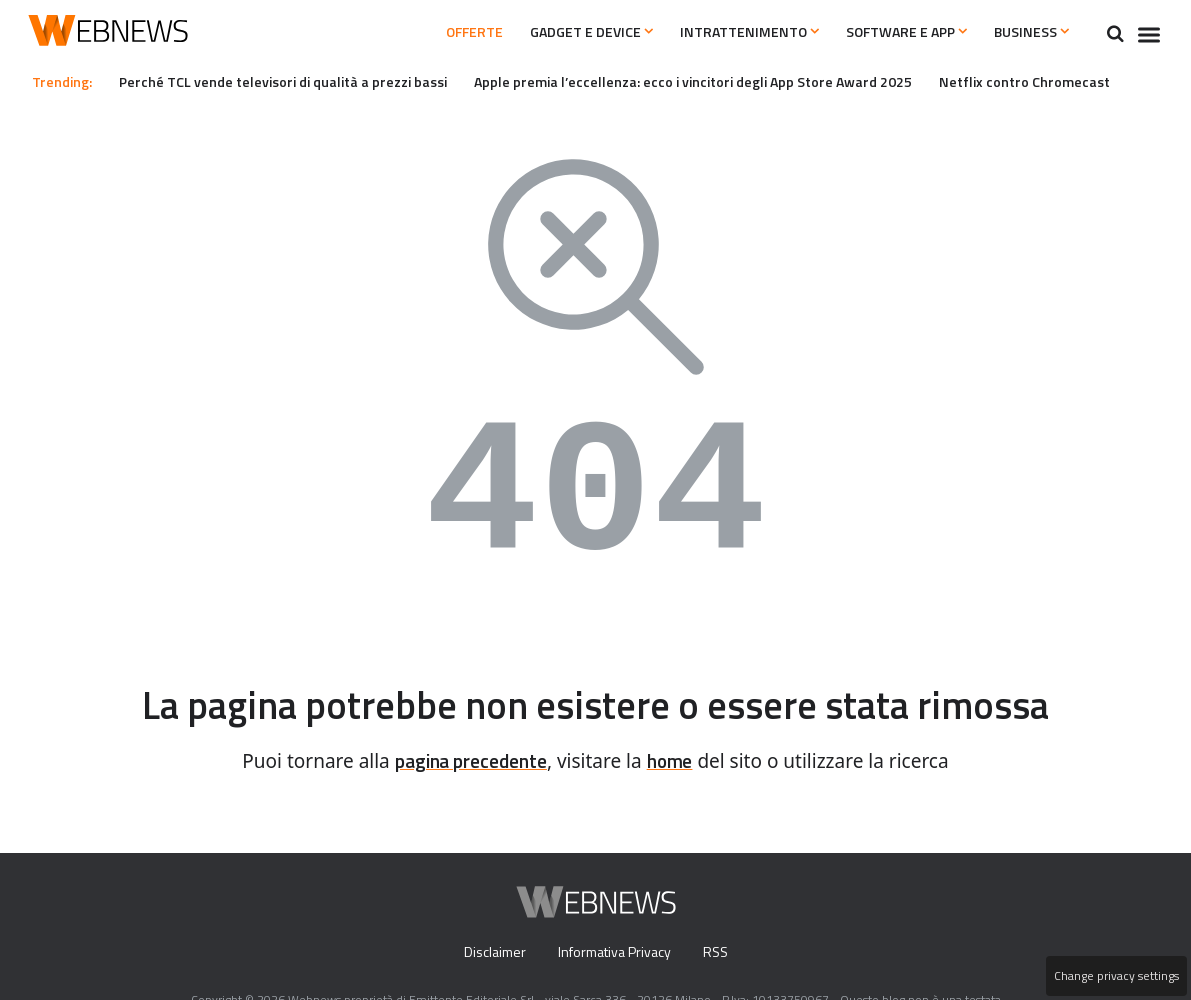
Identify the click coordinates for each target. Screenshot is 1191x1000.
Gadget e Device (547, 32)
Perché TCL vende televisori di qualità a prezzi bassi (297, 81)
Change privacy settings (1115, 976)
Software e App (887, 32)
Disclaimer (489, 953)
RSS (719, 953)
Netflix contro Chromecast (1078, 81)
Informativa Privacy (613, 953)
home (677, 761)
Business (1026, 32)
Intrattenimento (718, 32)
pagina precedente (468, 761)
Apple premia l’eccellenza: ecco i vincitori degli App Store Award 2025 (731, 81)
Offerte (414, 32)
